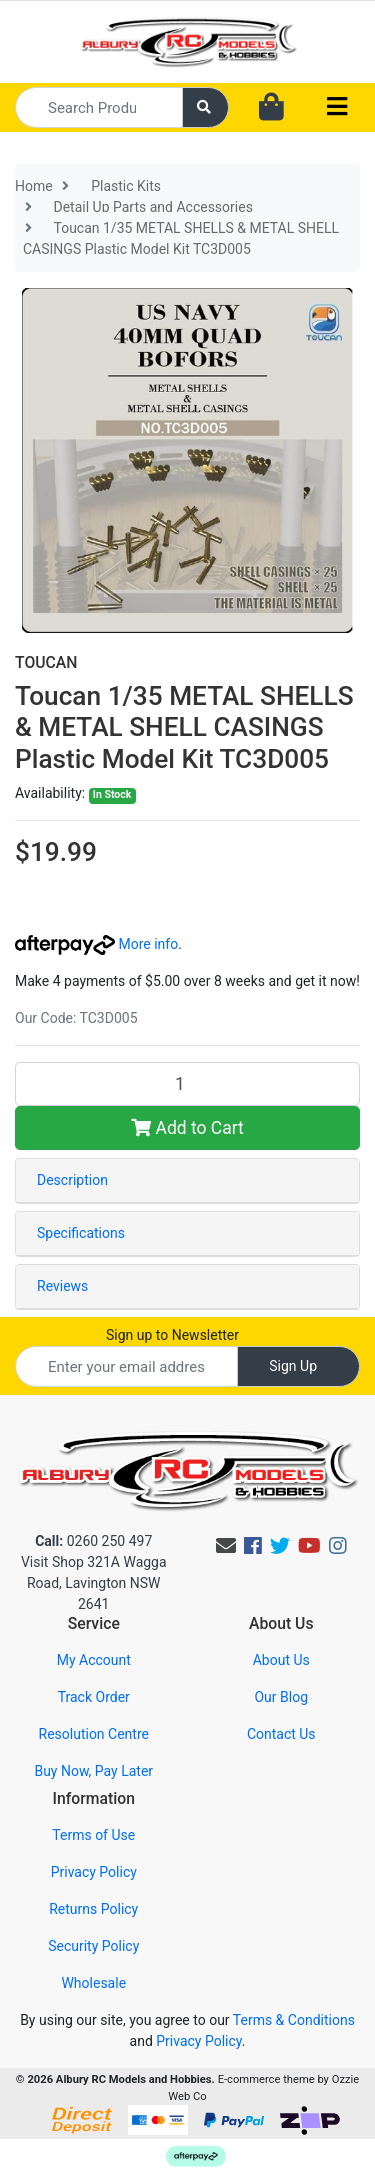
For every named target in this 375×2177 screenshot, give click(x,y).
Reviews (62, 1286)
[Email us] (226, 1546)
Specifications (81, 1233)
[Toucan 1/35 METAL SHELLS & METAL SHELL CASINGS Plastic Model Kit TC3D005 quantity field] (187, 1084)
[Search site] (206, 107)
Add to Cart (187, 1128)
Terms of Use (93, 1835)
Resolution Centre (94, 1734)
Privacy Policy (94, 1872)
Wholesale (93, 1983)
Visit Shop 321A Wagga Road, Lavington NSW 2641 (94, 1583)
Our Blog (281, 1697)
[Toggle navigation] (337, 107)
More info (96, 944)
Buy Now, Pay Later (93, 1771)
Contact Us (281, 1734)
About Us (281, 1660)
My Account (94, 1660)
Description (72, 1180)
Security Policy (93, 1946)
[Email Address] (126, 1366)
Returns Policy (93, 1909)
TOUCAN (46, 662)
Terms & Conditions (294, 2020)
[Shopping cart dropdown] (271, 108)
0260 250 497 (93, 1541)
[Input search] (99, 107)
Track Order (94, 1697)
